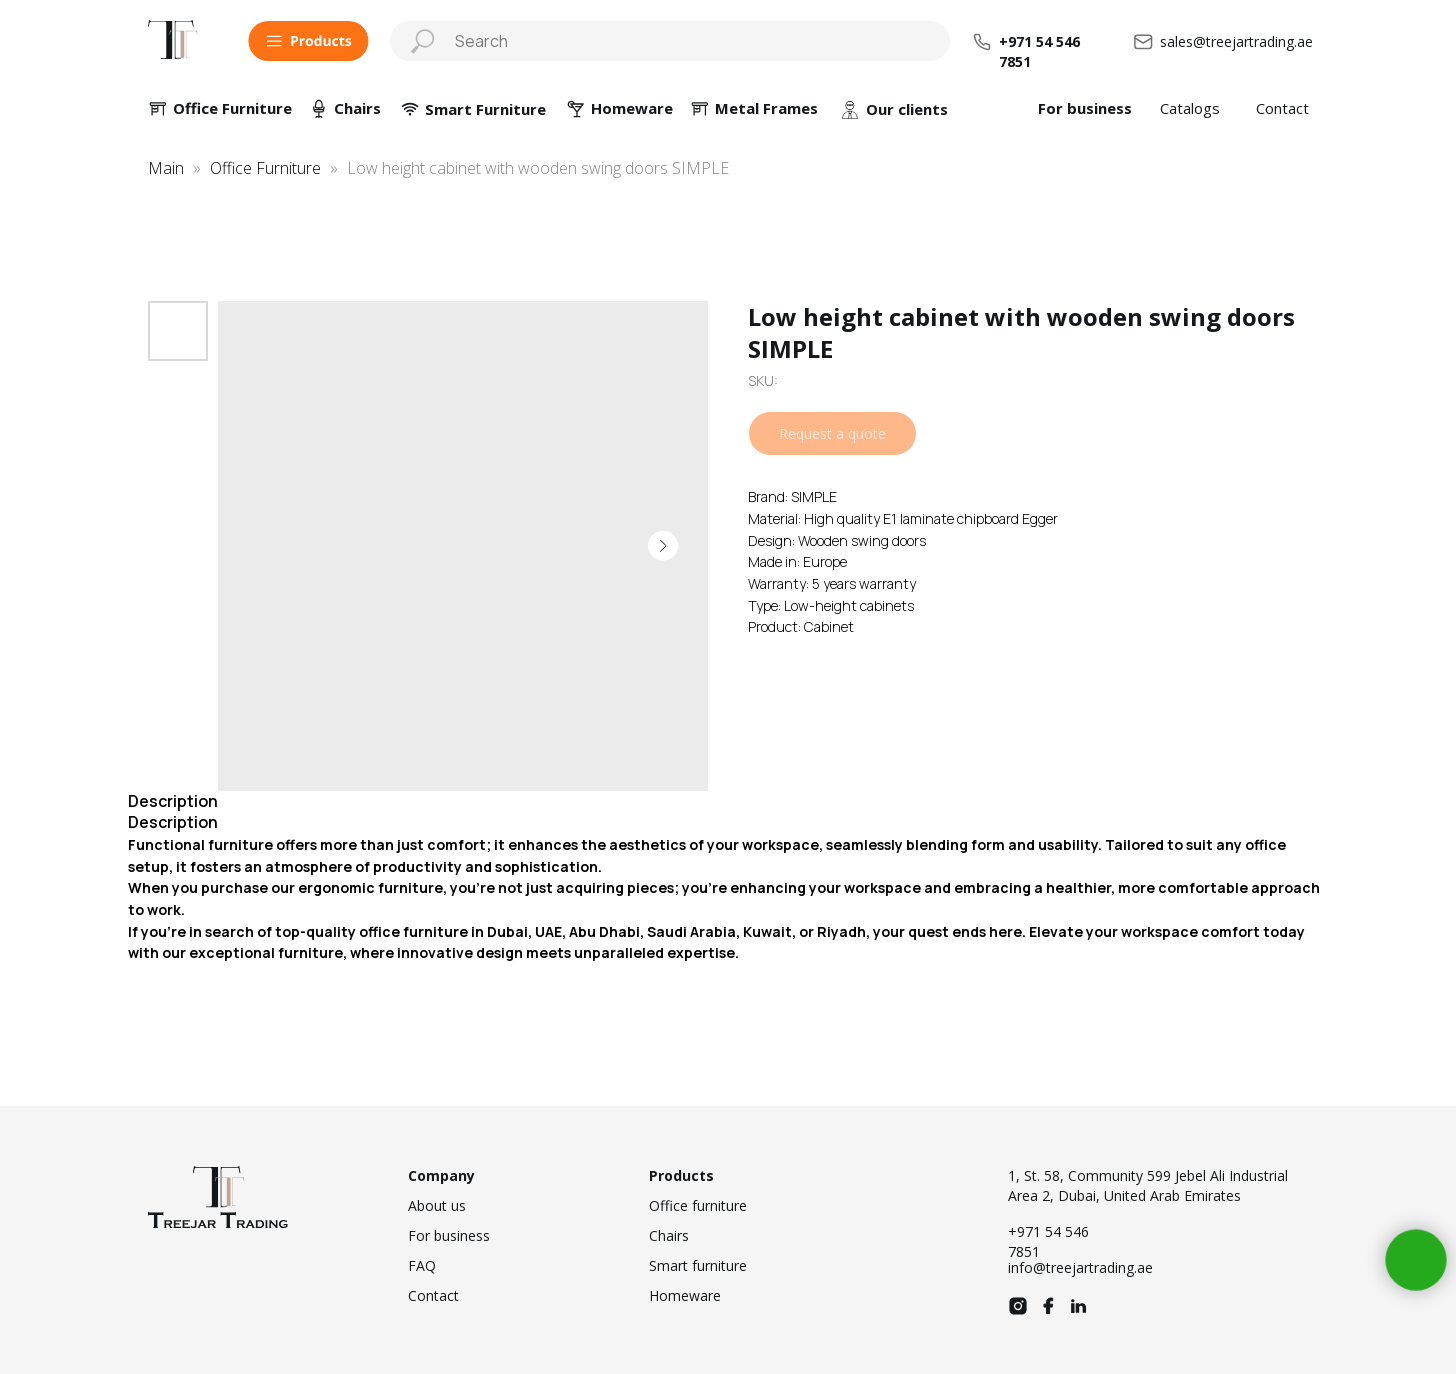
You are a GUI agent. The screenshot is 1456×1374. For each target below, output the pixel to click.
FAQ (422, 1265)
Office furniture (698, 1205)
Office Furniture (232, 108)
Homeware (685, 1295)
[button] (308, 41)
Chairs (357, 108)
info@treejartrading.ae (1080, 1267)
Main (166, 168)
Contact (1282, 108)
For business (1085, 108)
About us (437, 1205)
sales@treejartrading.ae (1236, 41)
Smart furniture (698, 1265)
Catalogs (1190, 108)
